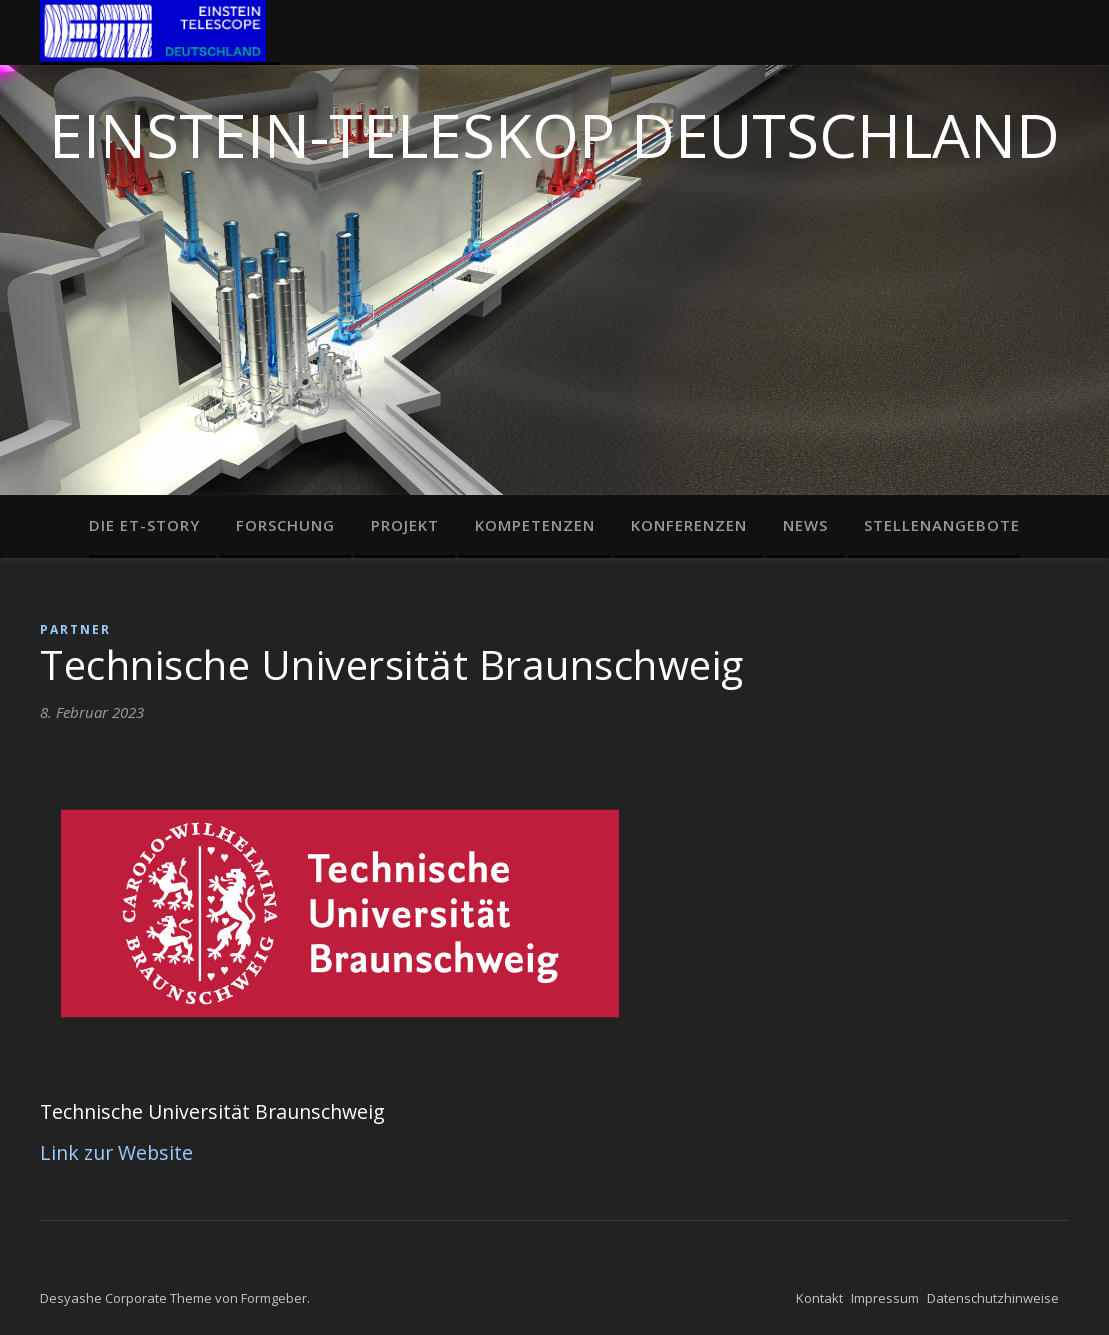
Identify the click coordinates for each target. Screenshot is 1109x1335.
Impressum (885, 1298)
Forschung (285, 525)
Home (160, 32)
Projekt (405, 525)
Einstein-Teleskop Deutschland (554, 129)
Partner (75, 629)
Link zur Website (116, 1152)
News (805, 525)
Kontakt (819, 1298)
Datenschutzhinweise (993, 1298)
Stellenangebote (942, 525)
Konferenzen (689, 525)
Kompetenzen (535, 525)
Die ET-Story (144, 525)
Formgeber (274, 1298)
